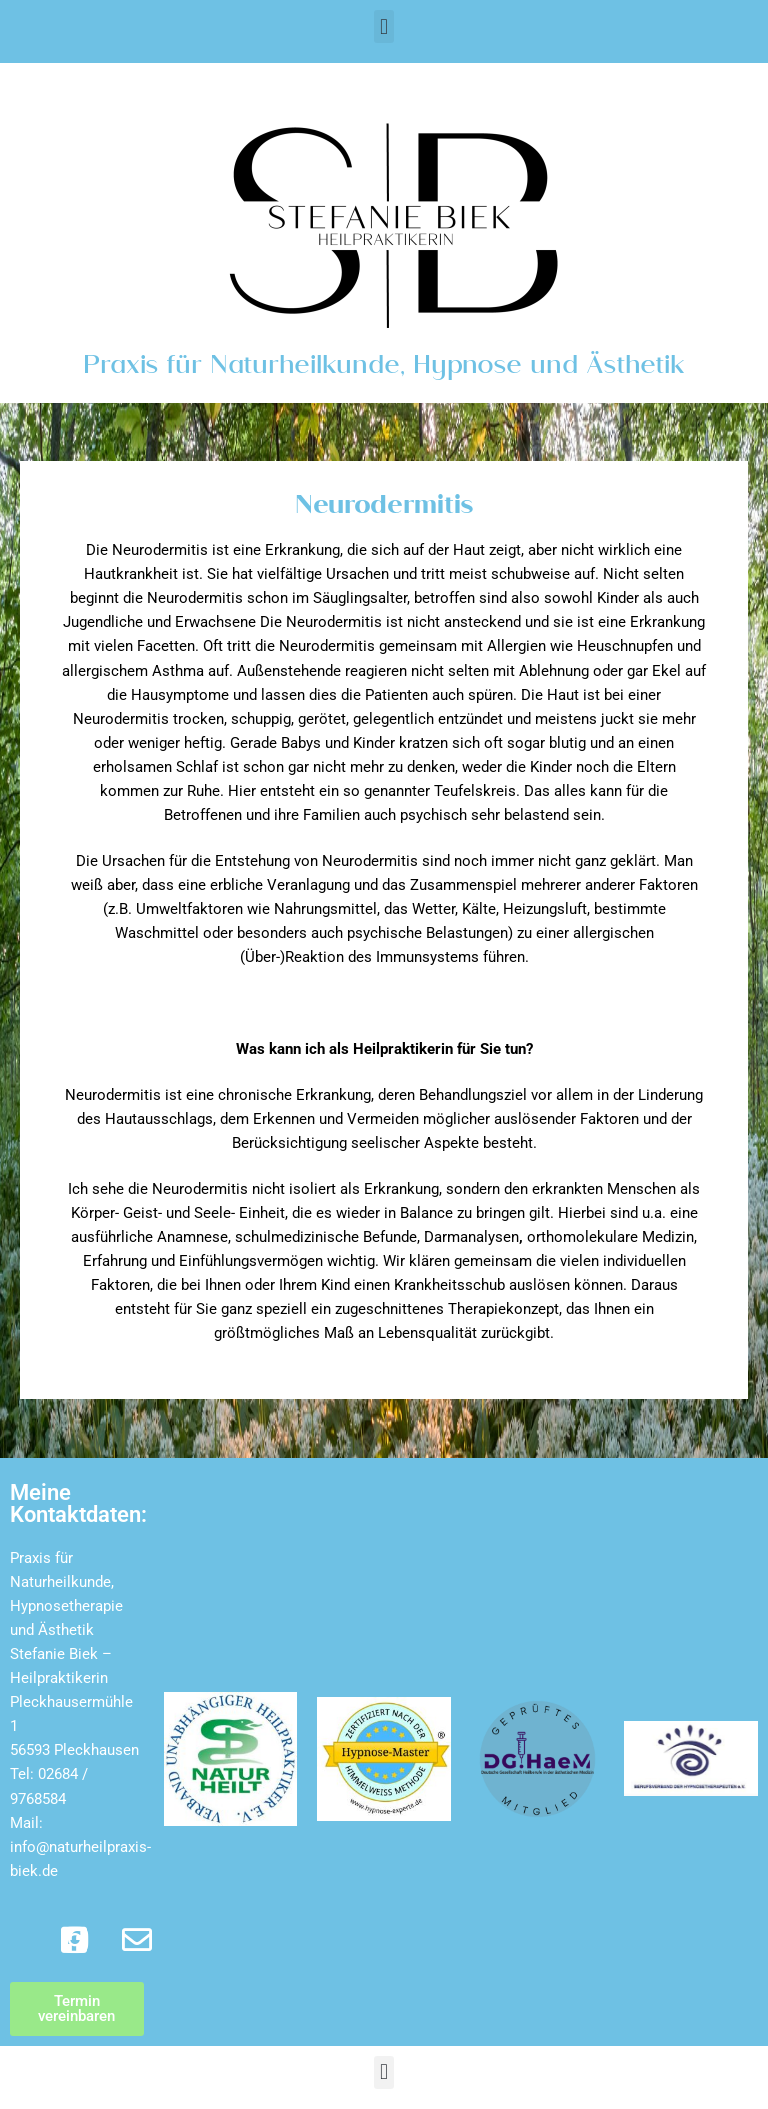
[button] (383, 26)
